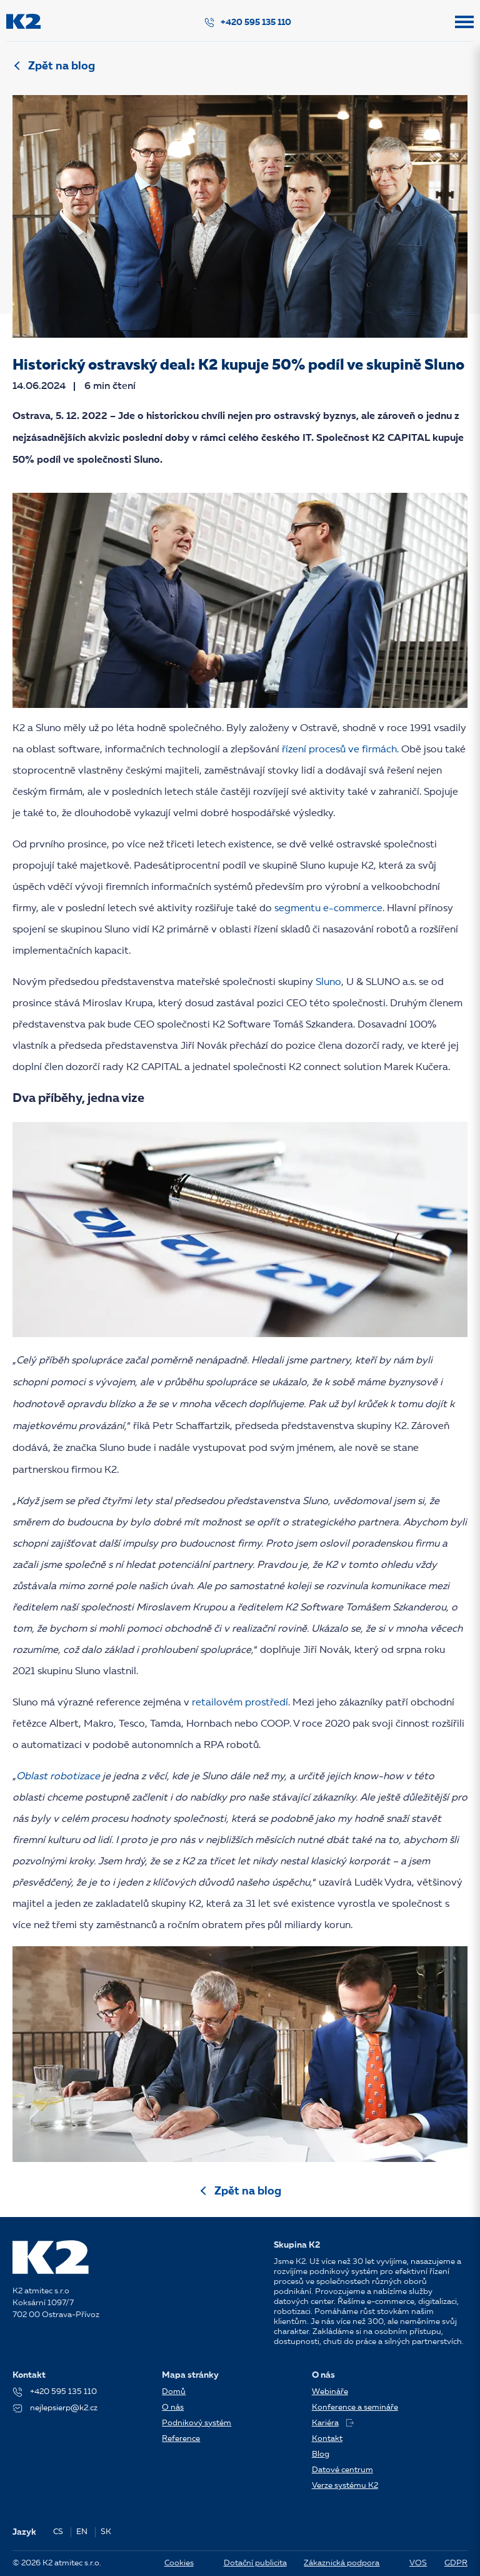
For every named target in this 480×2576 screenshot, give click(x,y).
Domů (174, 2392)
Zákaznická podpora (341, 2563)
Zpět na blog (61, 66)
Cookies (179, 2563)
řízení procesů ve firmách (339, 750)
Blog (320, 2454)
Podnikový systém (196, 2423)
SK (106, 2532)
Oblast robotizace (58, 1777)
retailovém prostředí (240, 1703)
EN (82, 2532)
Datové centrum (342, 2470)
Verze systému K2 (345, 2486)
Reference (181, 2439)
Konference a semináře (355, 2407)
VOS (418, 2563)
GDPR (456, 2563)
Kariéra (333, 2423)
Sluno (328, 982)
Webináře (330, 2392)
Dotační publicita (255, 2563)
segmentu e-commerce (328, 909)
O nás (173, 2407)
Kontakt (327, 2439)
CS (58, 2532)
